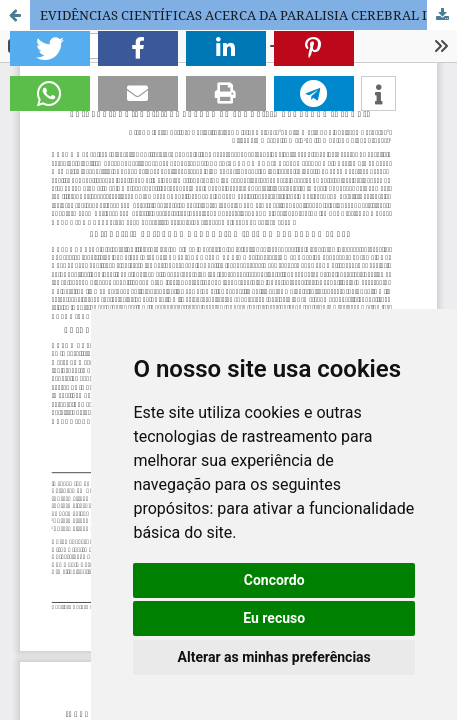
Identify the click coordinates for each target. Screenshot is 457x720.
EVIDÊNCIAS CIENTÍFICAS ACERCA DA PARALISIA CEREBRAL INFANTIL (248, 15)
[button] (50, 48)
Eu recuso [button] (274, 618)
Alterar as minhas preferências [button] (274, 657)
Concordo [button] (274, 580)
